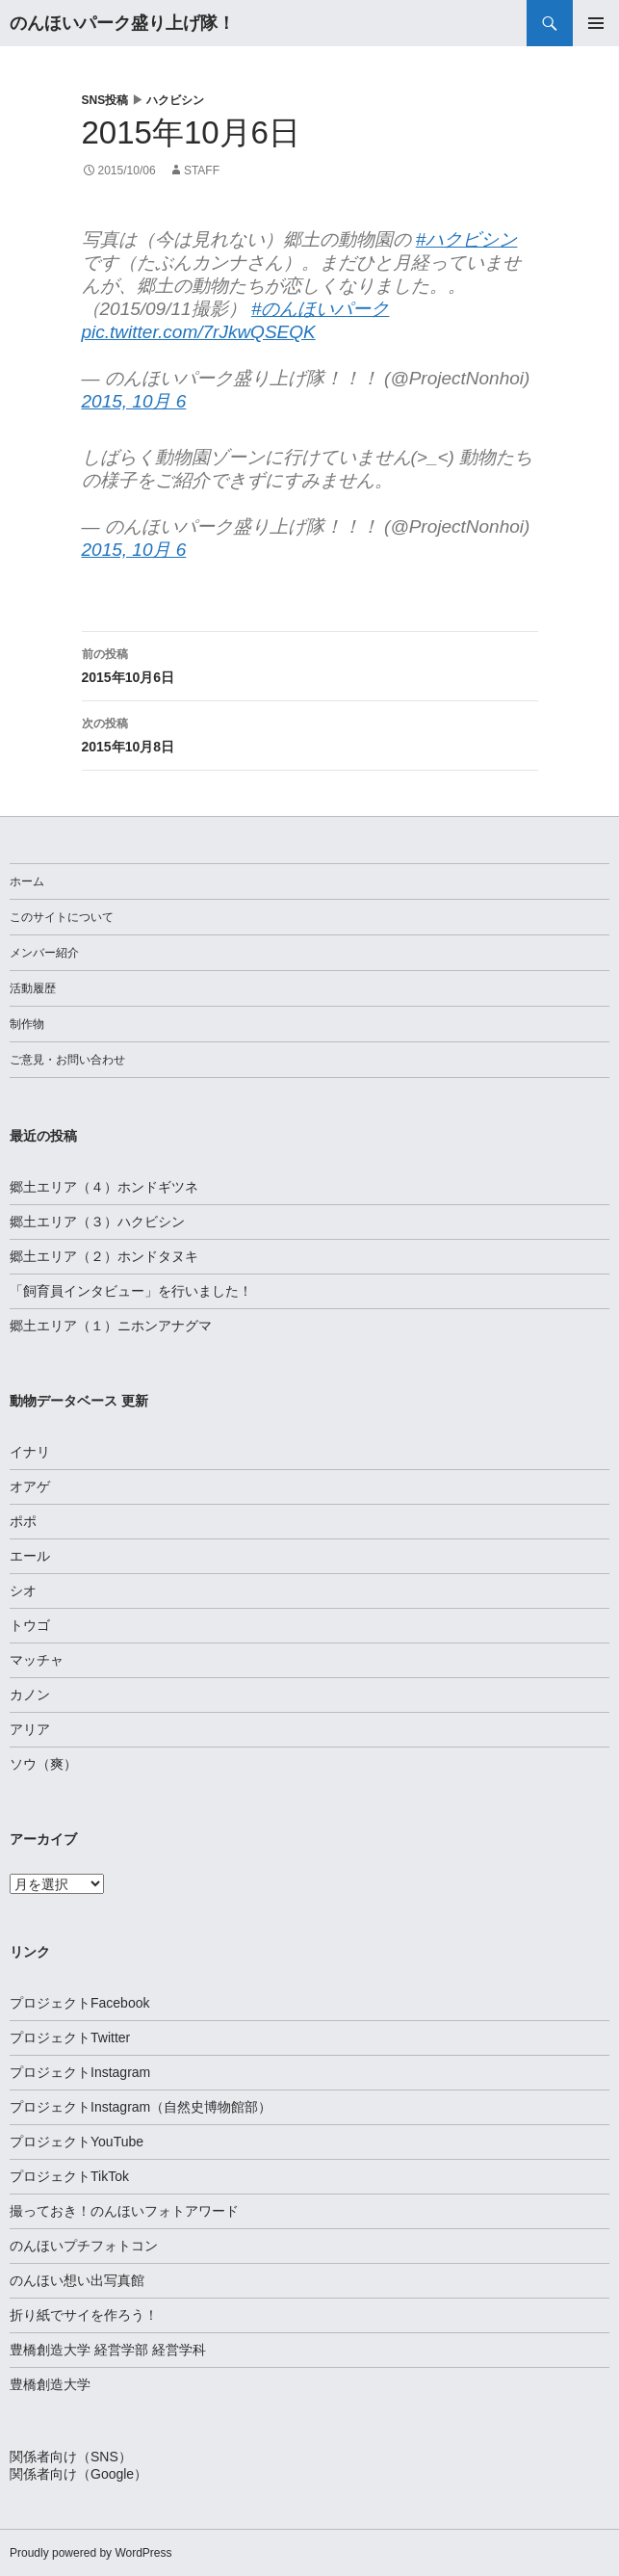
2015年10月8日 (310, 733)
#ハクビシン (467, 239)
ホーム (27, 881)
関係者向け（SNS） (71, 2456)
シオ (23, 1590)
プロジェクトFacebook (79, 2003)
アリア (30, 1729)
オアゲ (30, 1486)
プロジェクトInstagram (80, 2072)
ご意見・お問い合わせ (67, 1059)
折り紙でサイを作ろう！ (84, 2315)
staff (201, 170)
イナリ (30, 1451)
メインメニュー (596, 23)
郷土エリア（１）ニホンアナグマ (111, 1325)
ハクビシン (175, 100)
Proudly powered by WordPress (91, 2553)
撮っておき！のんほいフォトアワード (124, 2211)
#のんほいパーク (320, 309)
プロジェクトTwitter (70, 2037)
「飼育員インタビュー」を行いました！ (131, 1291)
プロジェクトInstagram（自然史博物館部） (140, 2107)
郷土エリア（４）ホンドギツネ (104, 1187)
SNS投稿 (105, 100)
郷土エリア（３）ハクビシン (97, 1221)
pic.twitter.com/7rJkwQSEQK (199, 332)
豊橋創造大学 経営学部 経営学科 (108, 2349)
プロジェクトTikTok (69, 2176)
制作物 (27, 1024)
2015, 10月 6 (134, 401)
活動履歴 (33, 988)
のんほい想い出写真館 (77, 2280)
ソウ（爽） (43, 1764)
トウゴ (30, 1625)
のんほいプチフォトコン (84, 2245)
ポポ (23, 1521)
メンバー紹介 (44, 952)
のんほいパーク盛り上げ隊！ (122, 23)
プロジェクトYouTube (76, 2141)
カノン (30, 1694)
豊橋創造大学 (50, 2384)
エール (30, 1556)
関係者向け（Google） (78, 2474)
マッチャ (37, 1660)
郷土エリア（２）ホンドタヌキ (104, 1256)
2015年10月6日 (310, 664)
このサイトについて (62, 917)
